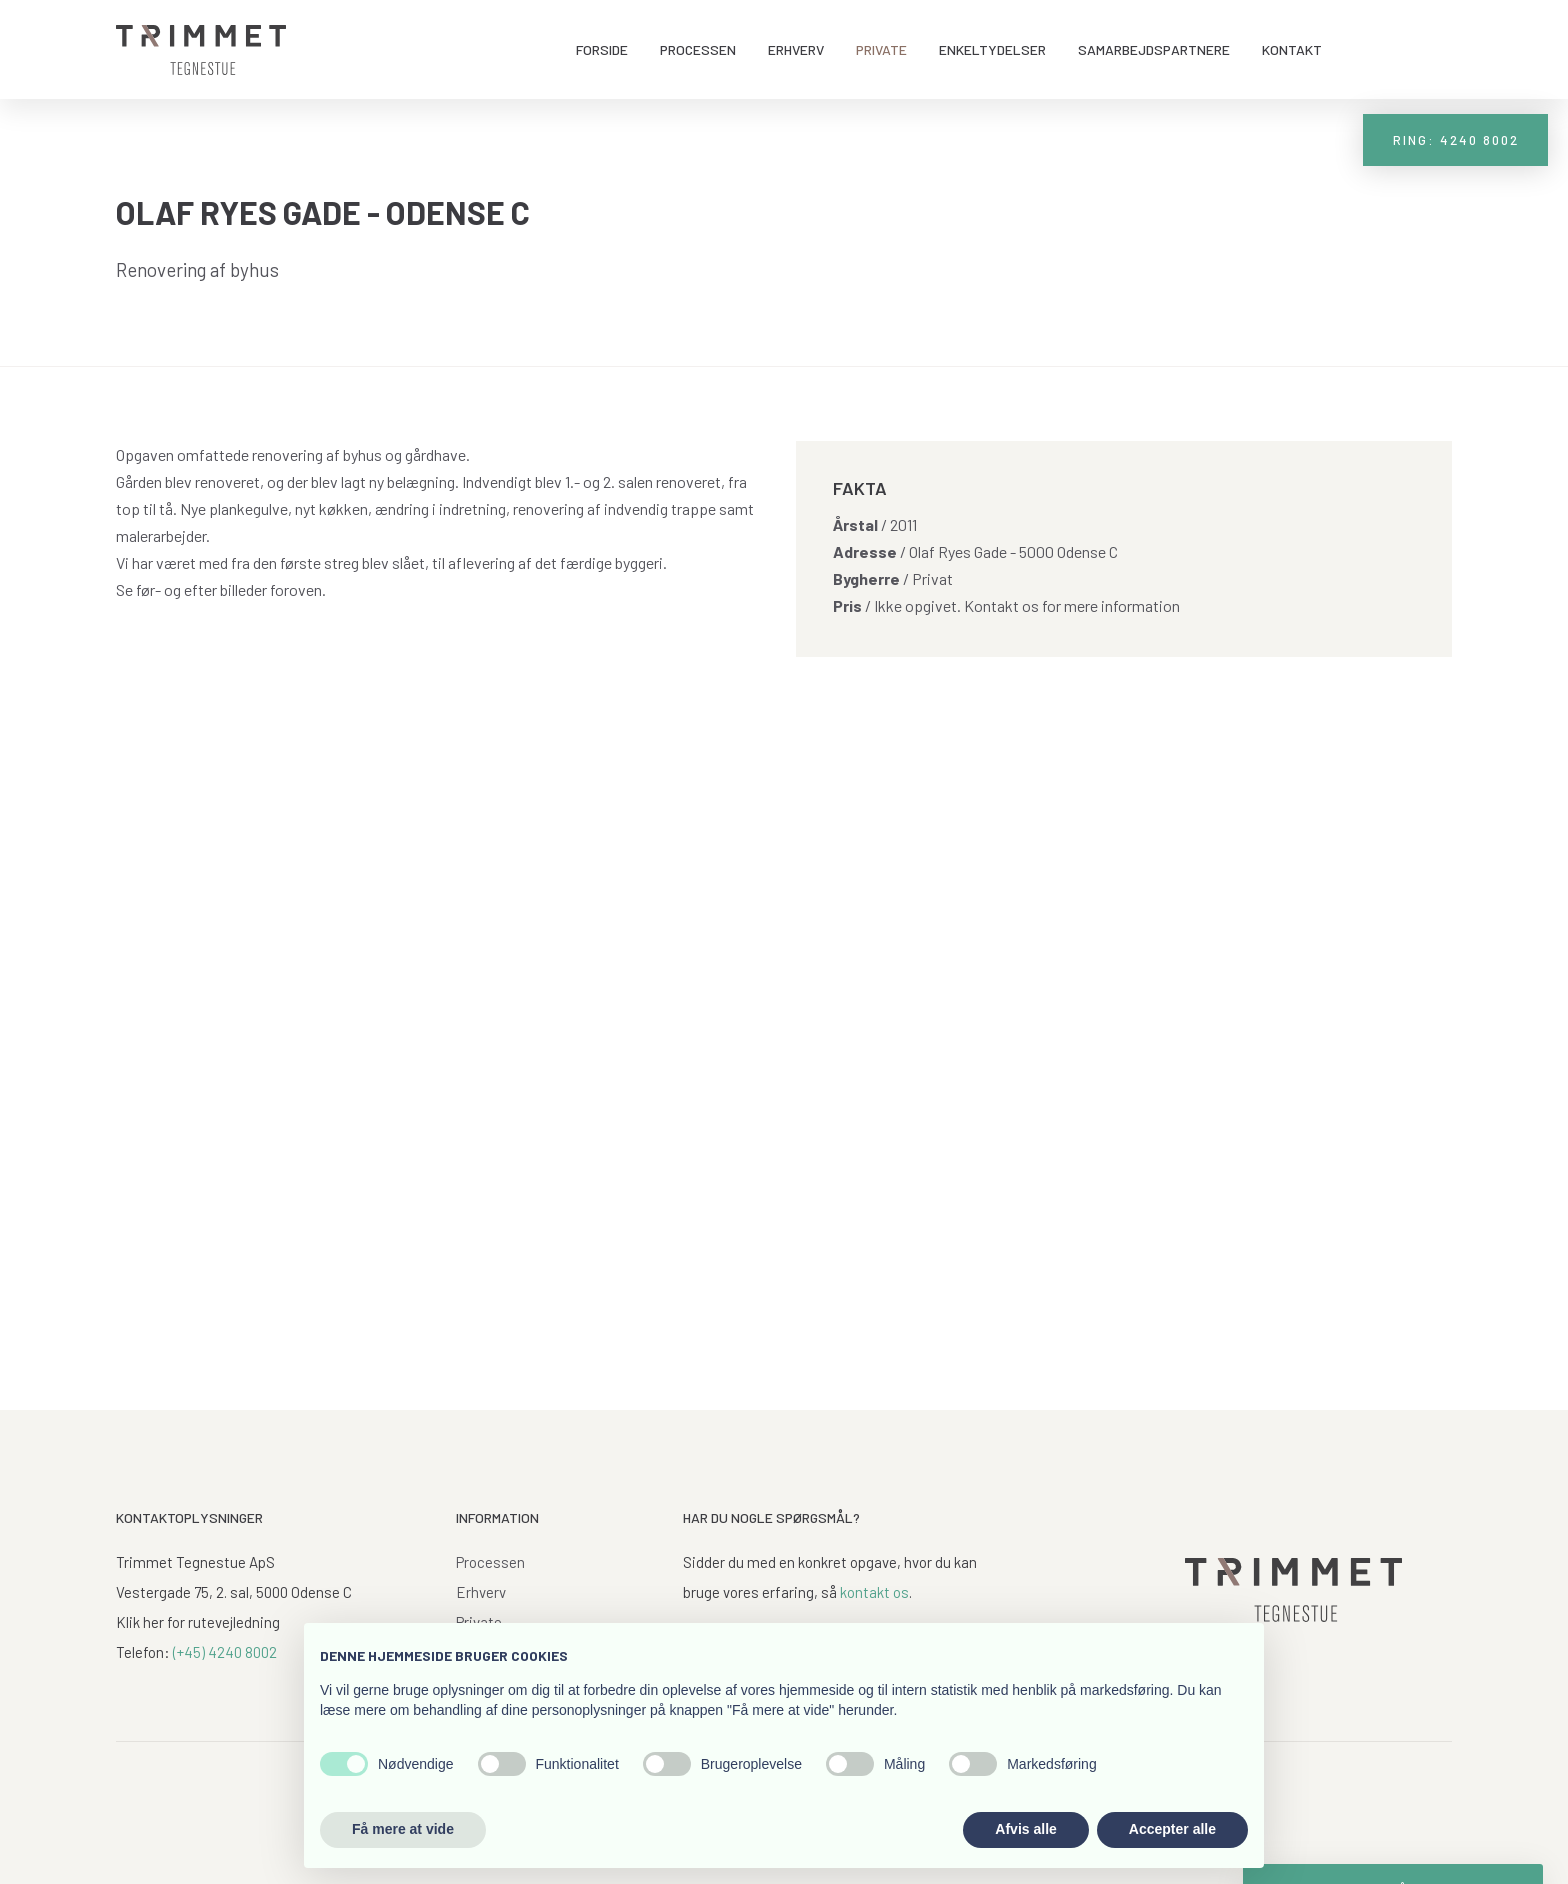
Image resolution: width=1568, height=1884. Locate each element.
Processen (698, 49)
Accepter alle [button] (1172, 1829)
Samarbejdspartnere (1154, 49)
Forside (602, 49)
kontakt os (874, 1592)
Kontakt (1292, 49)
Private (881, 49)
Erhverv (796, 49)
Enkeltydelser (992, 49)
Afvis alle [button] (1025, 1829)
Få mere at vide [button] (403, 1829)
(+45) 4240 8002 (225, 1652)
